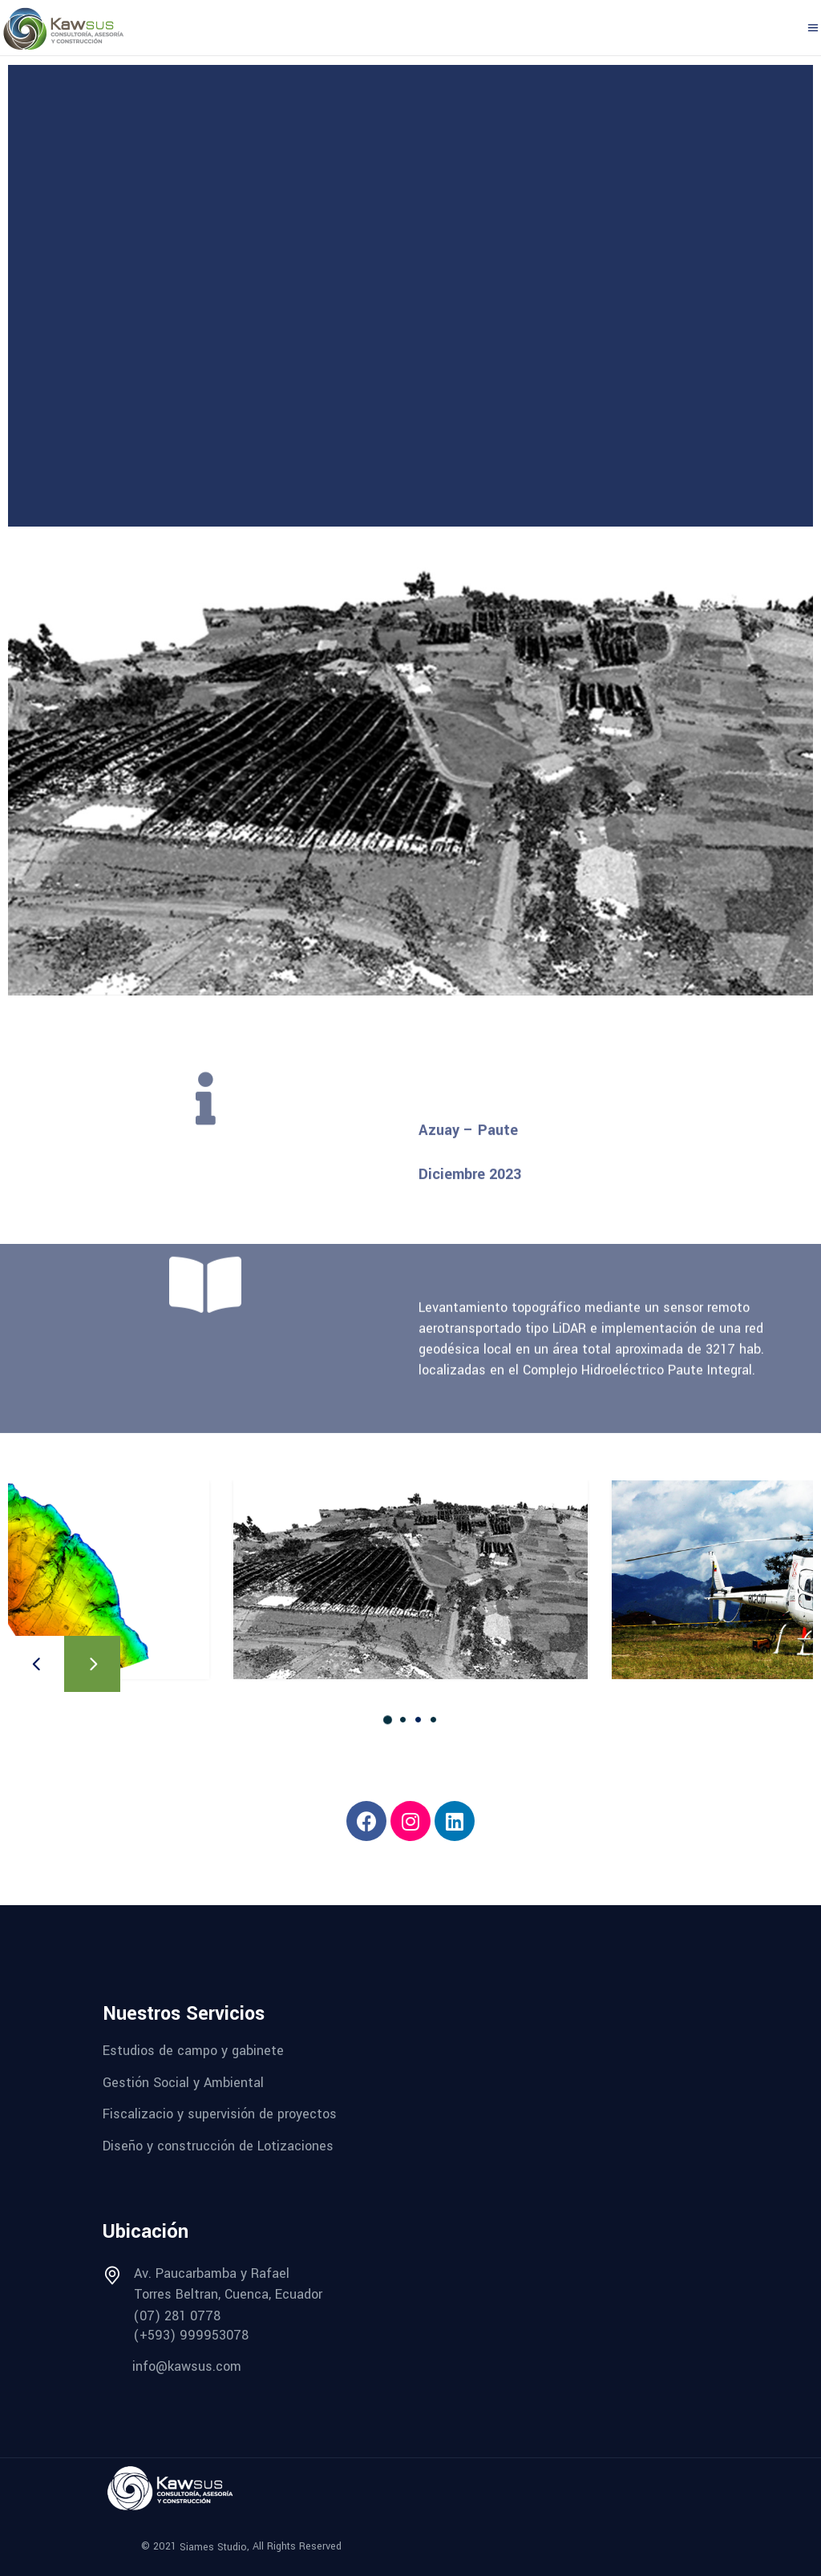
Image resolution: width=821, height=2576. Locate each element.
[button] (387, 1719)
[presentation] (36, 1664)
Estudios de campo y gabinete (193, 2050)
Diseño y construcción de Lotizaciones (218, 2146)
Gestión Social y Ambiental (183, 2082)
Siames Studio (213, 2546)
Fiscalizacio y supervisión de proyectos (220, 2114)
